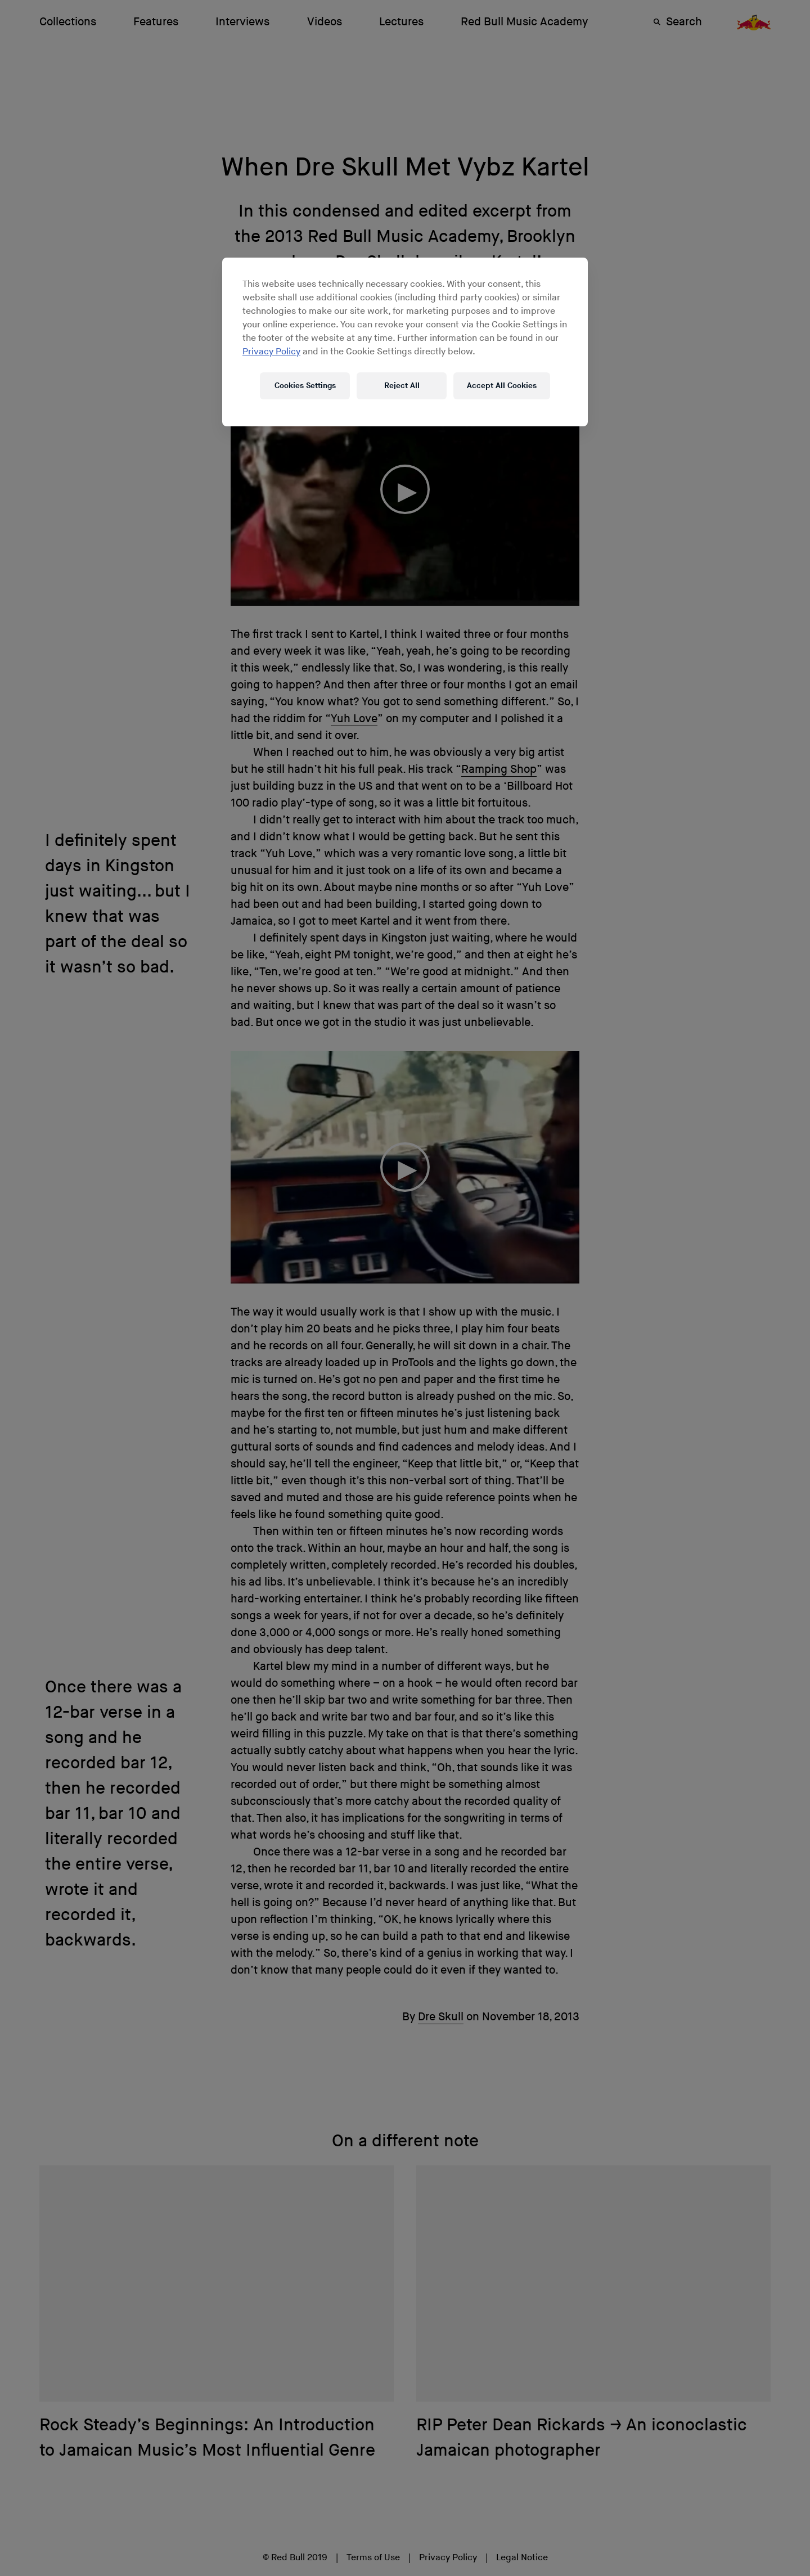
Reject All (402, 385)
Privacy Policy (271, 351)
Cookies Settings (305, 385)
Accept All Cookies (502, 385)
